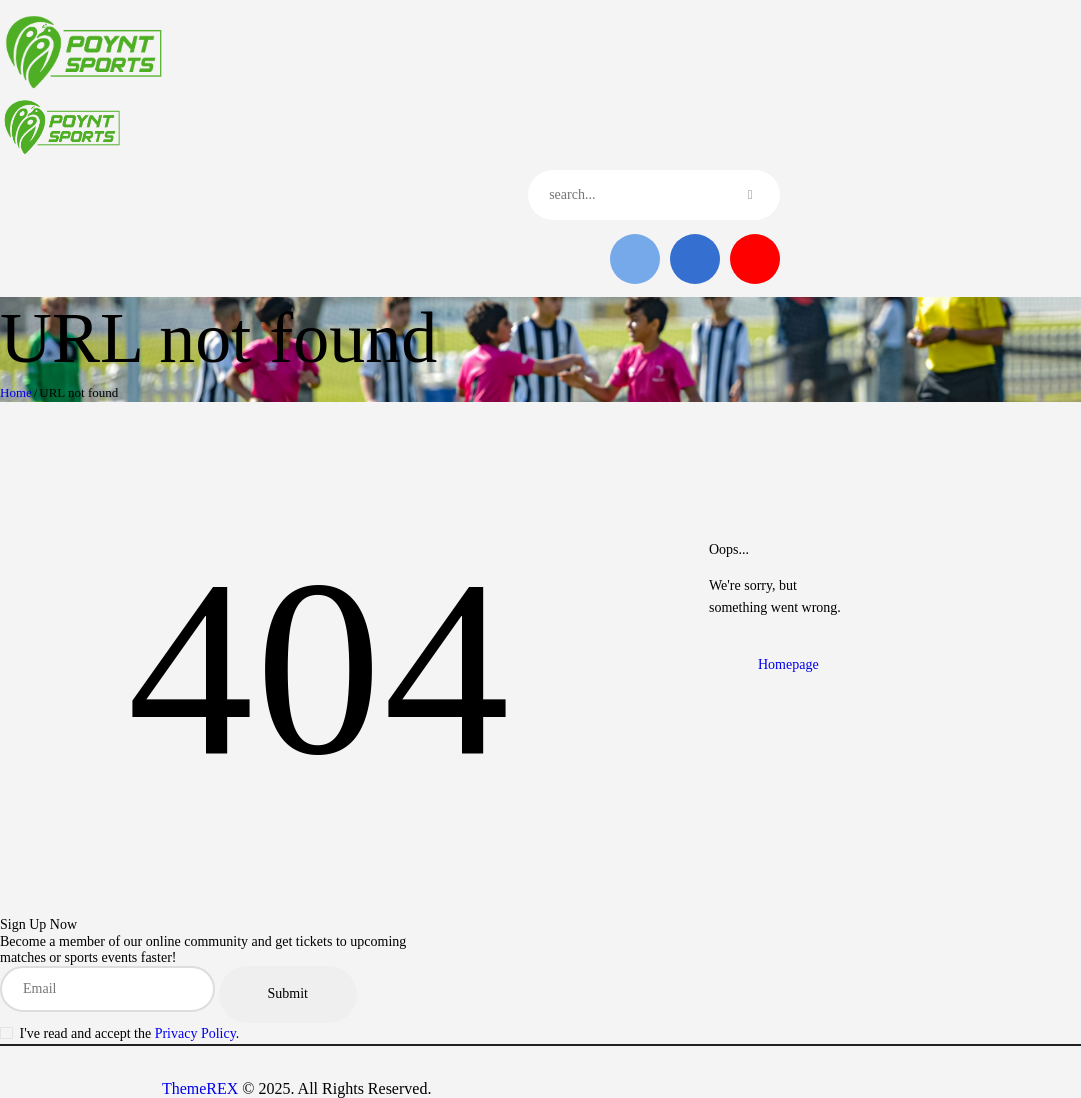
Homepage (788, 664)
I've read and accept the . (130, 1033)
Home (16, 392)
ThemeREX (200, 1088)
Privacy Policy (195, 1033)
